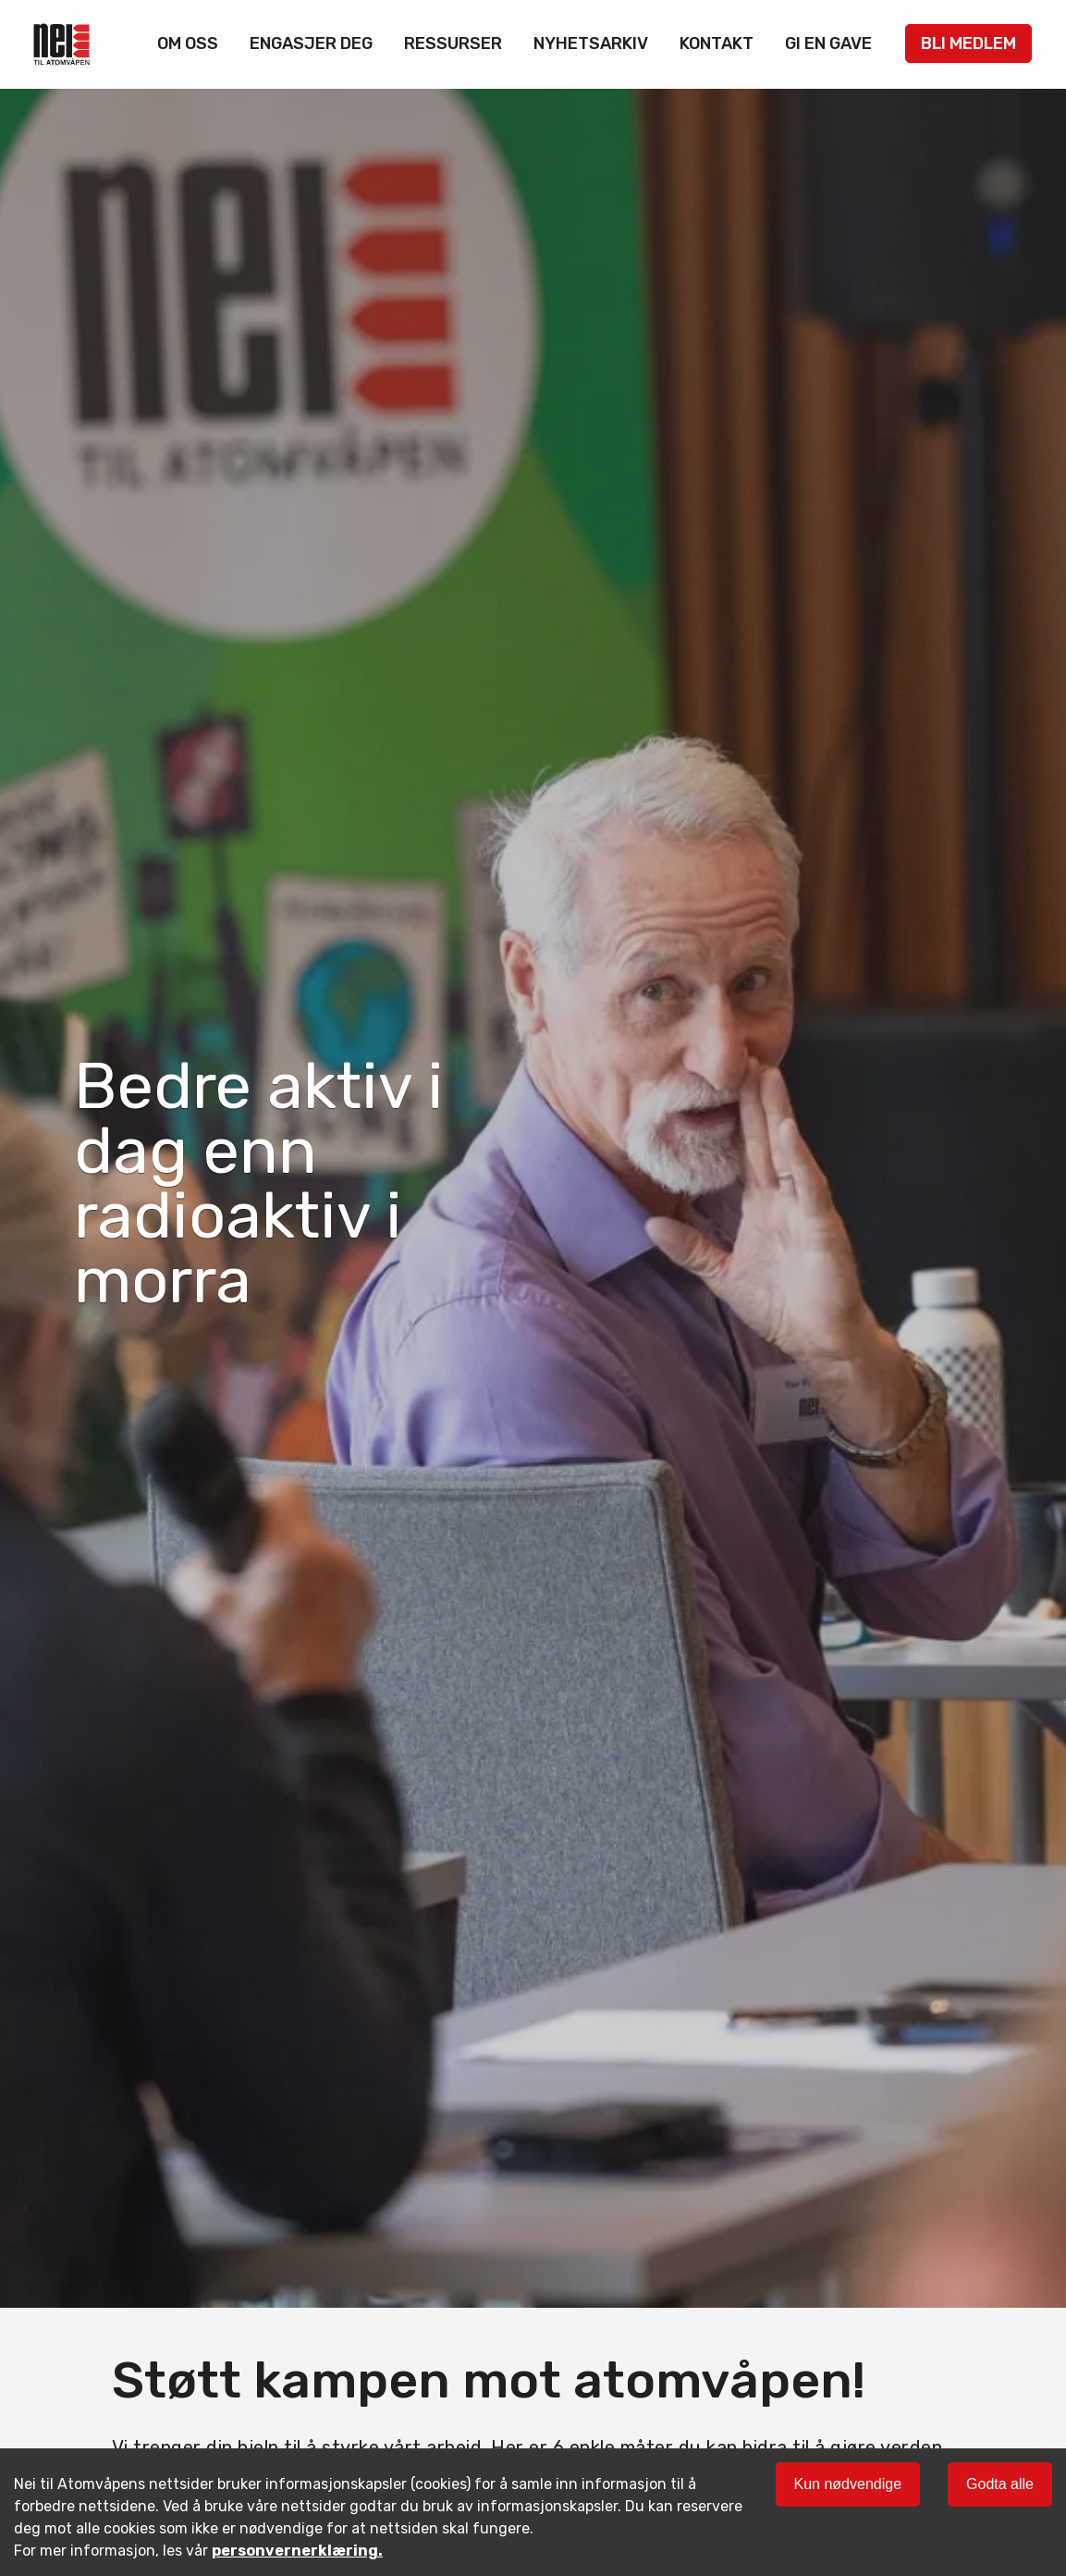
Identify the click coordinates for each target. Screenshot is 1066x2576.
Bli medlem (968, 43)
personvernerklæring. (297, 2550)
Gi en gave (828, 43)
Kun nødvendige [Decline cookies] (848, 2484)
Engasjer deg (311, 43)
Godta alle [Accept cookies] (1000, 2484)
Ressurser (453, 43)
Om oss (187, 43)
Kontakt (717, 43)
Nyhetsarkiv (590, 43)
